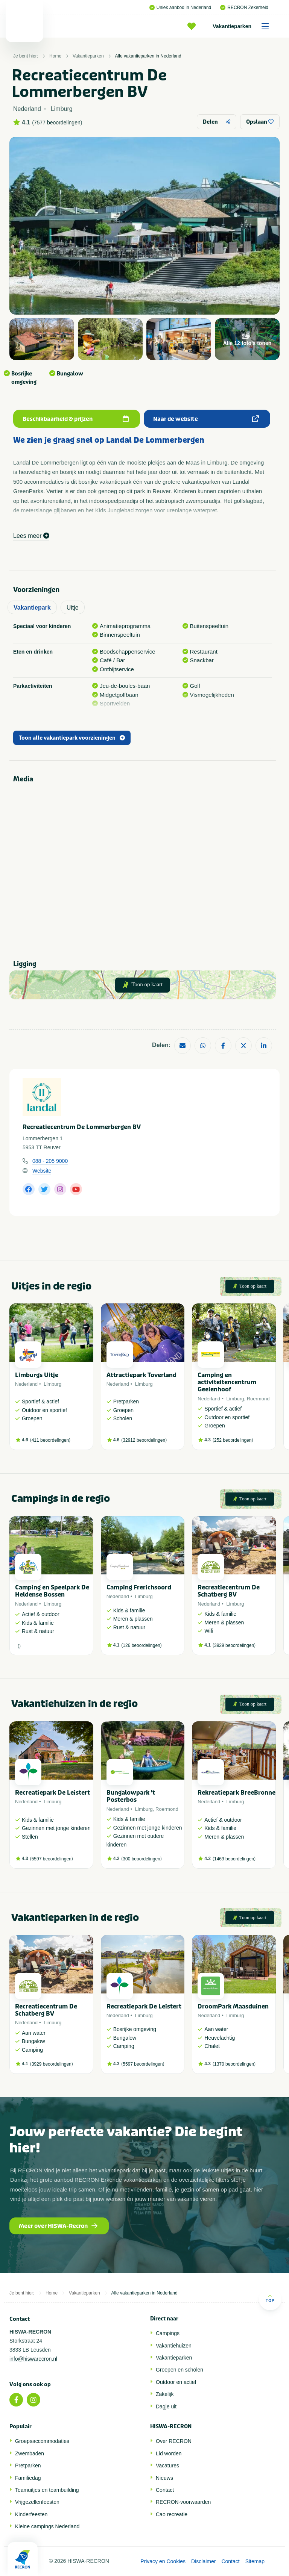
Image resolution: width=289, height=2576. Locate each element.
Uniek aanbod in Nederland (180, 7)
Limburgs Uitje (36, 1375)
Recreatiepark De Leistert (52, 1793)
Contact (165, 2490)
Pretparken (28, 2465)
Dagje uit (166, 2406)
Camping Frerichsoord (138, 1587)
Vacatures (167, 2465)
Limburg (52, 1384)
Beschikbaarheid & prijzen (76, 419)
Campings (167, 2333)
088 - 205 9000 (50, 1161)
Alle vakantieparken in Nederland (148, 56)
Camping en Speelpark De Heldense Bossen (52, 1590)
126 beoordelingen (141, 1645)
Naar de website (206, 419)
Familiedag (28, 2478)
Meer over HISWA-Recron (58, 2226)
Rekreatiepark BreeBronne (236, 1793)
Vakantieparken (243, 26)
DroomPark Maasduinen (233, 2006)
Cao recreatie (171, 2514)
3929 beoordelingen (234, 1645)
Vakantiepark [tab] (32, 607)
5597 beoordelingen (51, 1859)
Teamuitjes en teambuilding (47, 2490)
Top (270, 2298)
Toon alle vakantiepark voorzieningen (72, 738)
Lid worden (169, 2453)
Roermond (258, 1399)
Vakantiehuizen (174, 2346)
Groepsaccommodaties (42, 2441)
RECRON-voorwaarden (183, 2502)
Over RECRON (174, 2441)
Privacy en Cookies (163, 2561)
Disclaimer (203, 2561)
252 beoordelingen (232, 1440)
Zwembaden (29, 2453)
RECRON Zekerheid (244, 7)
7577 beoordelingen (57, 123)
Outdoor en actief (176, 2382)
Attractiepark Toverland (141, 1375)
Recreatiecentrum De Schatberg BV (229, 1590)
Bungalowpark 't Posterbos (130, 1796)
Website (41, 1171)
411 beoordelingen (50, 1440)
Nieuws (164, 2478)
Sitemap (255, 2561)
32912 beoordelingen (144, 1440)
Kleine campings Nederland (47, 2526)
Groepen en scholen (179, 2370)
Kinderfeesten (31, 2514)
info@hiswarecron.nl (33, 2359)
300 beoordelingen (141, 1859)
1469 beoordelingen (234, 1859)
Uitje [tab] (73, 607)
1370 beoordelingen (234, 2064)
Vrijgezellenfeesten (37, 2502)
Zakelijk (164, 2394)
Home (55, 56)
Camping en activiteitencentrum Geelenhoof (227, 1382)
